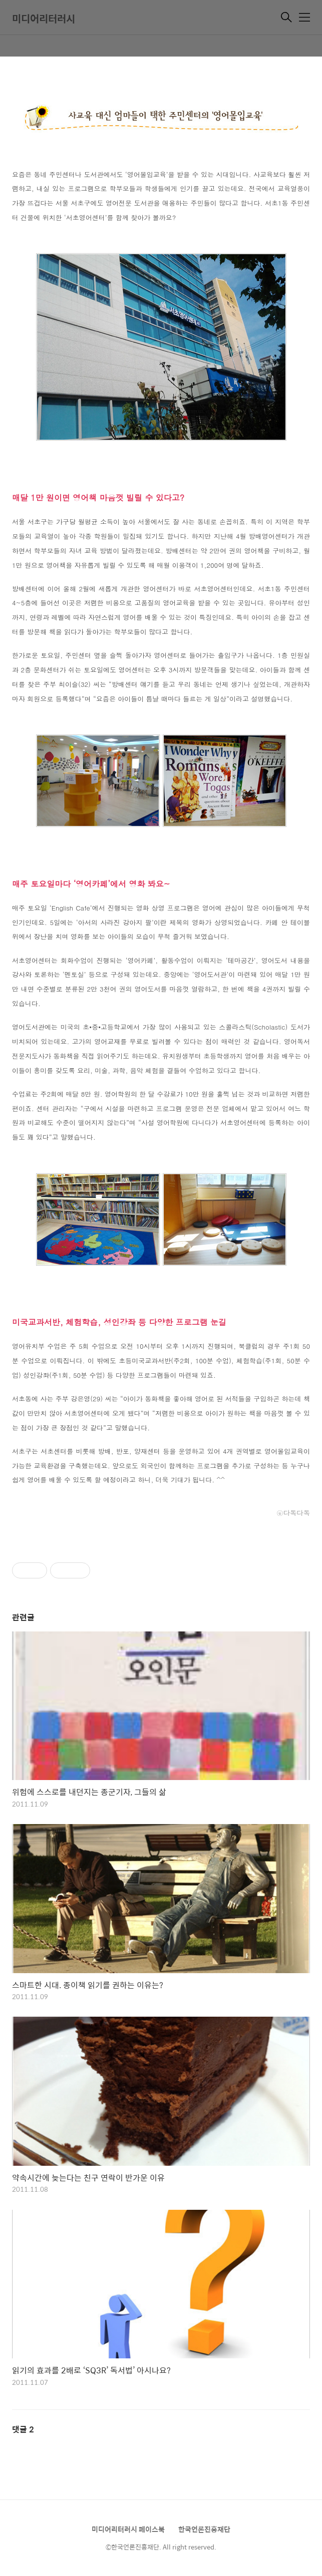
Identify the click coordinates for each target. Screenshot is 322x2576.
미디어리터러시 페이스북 (128, 2528)
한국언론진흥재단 (204, 2528)
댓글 (23, 2429)
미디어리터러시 (43, 18)
